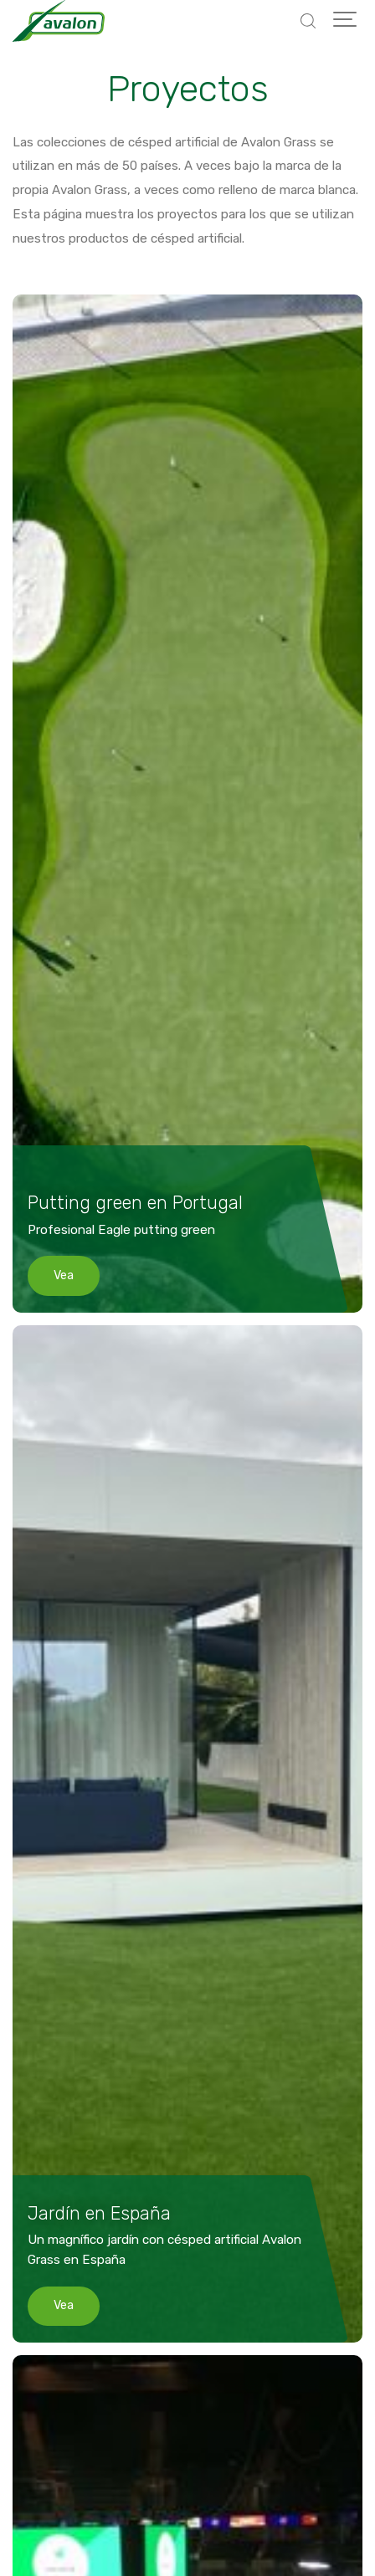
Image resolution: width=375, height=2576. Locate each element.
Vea (64, 1275)
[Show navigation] (345, 21)
